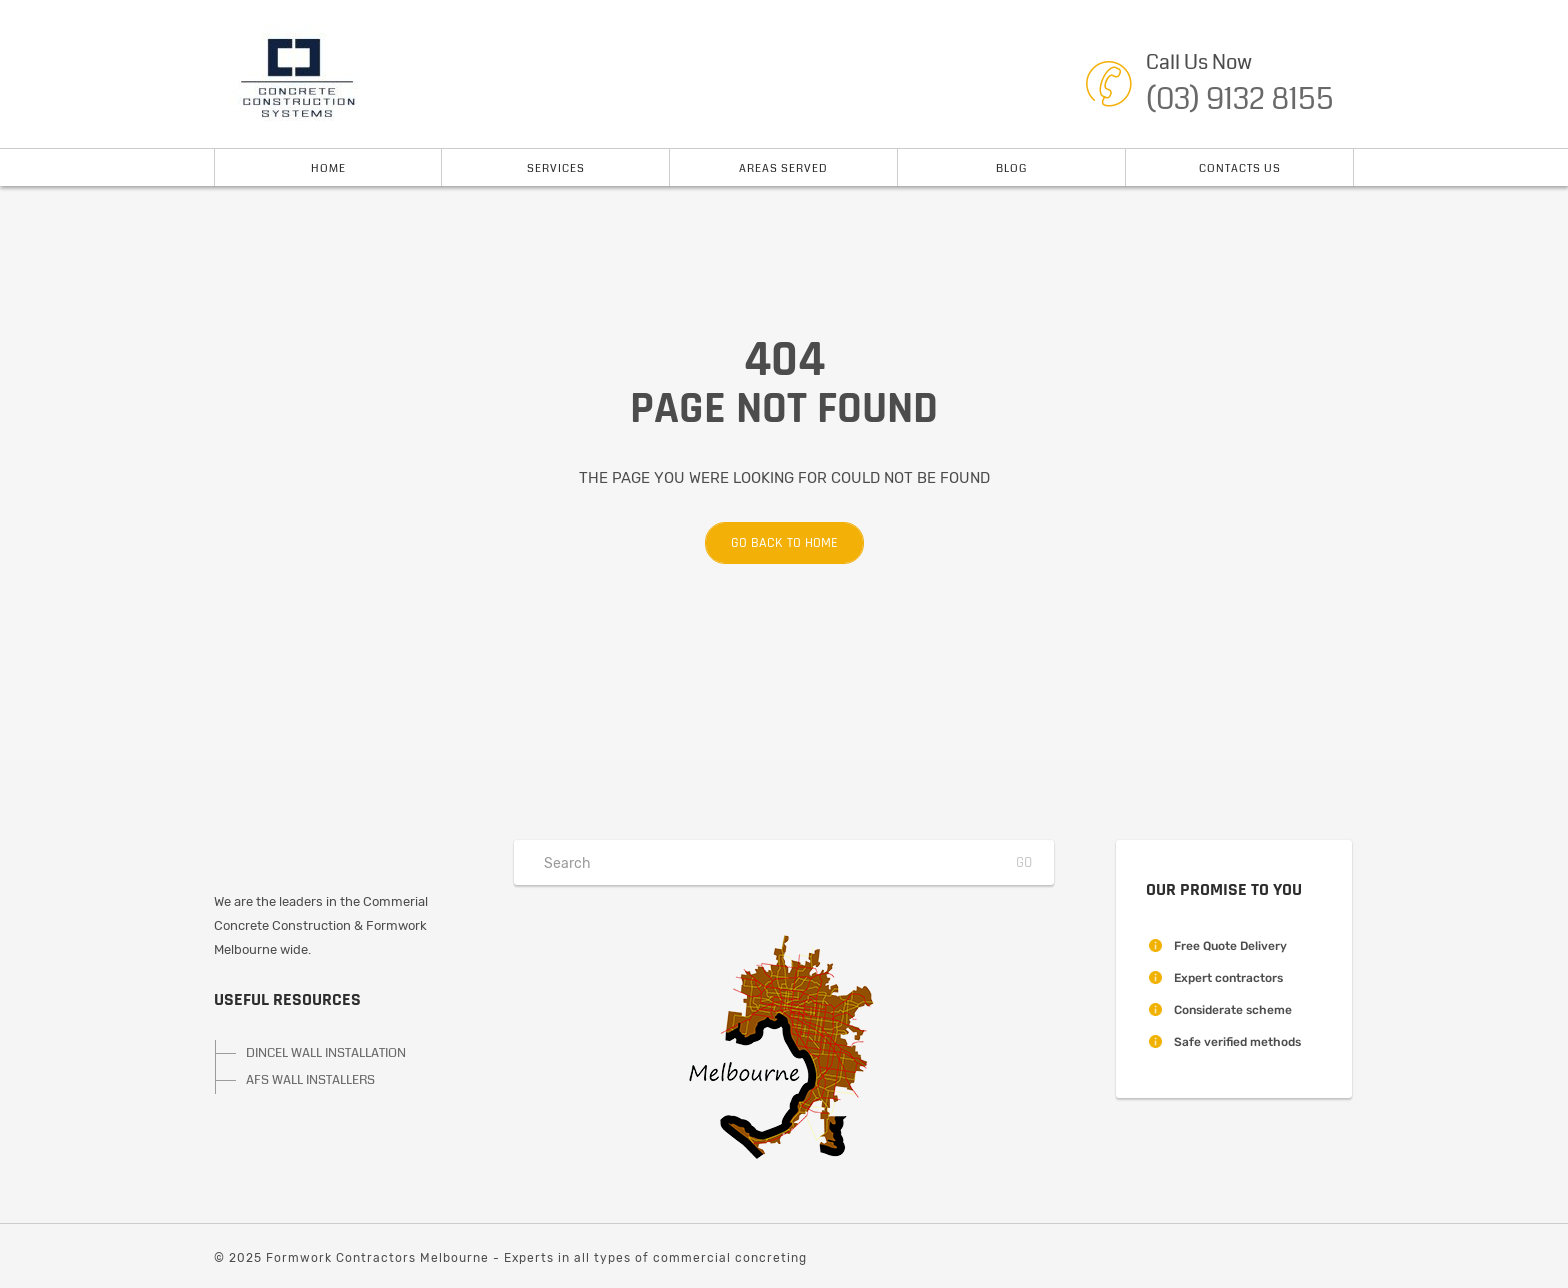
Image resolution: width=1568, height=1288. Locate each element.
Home (328, 168)
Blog (1011, 168)
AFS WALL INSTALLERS (310, 1080)
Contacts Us (1240, 168)
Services (556, 168)
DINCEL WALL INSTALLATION (326, 1053)
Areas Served (783, 168)
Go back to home (771, 543)
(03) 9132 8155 (1240, 99)
